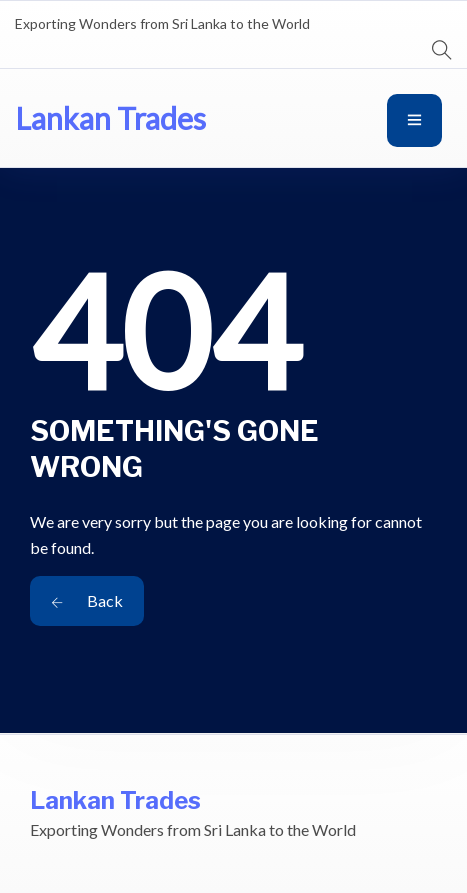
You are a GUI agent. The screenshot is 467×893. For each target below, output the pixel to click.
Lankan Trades (110, 118)
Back (87, 600)
